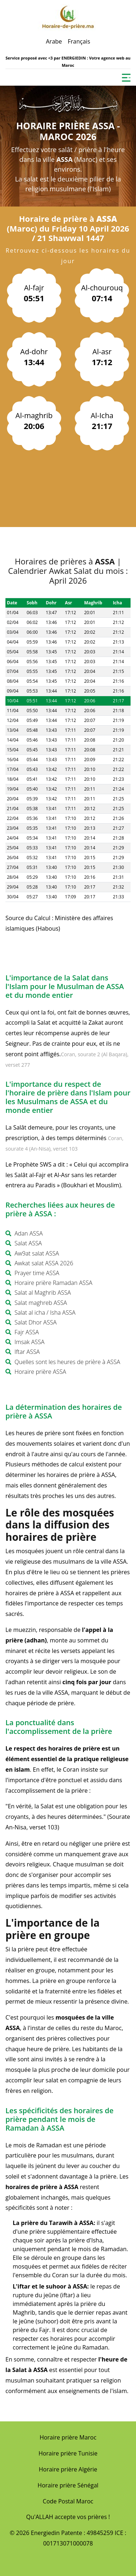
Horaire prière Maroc (68, 2437)
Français (79, 41)
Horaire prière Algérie (68, 2469)
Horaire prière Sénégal (68, 2485)
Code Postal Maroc (68, 2501)
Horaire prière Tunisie (68, 2453)
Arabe (54, 41)
